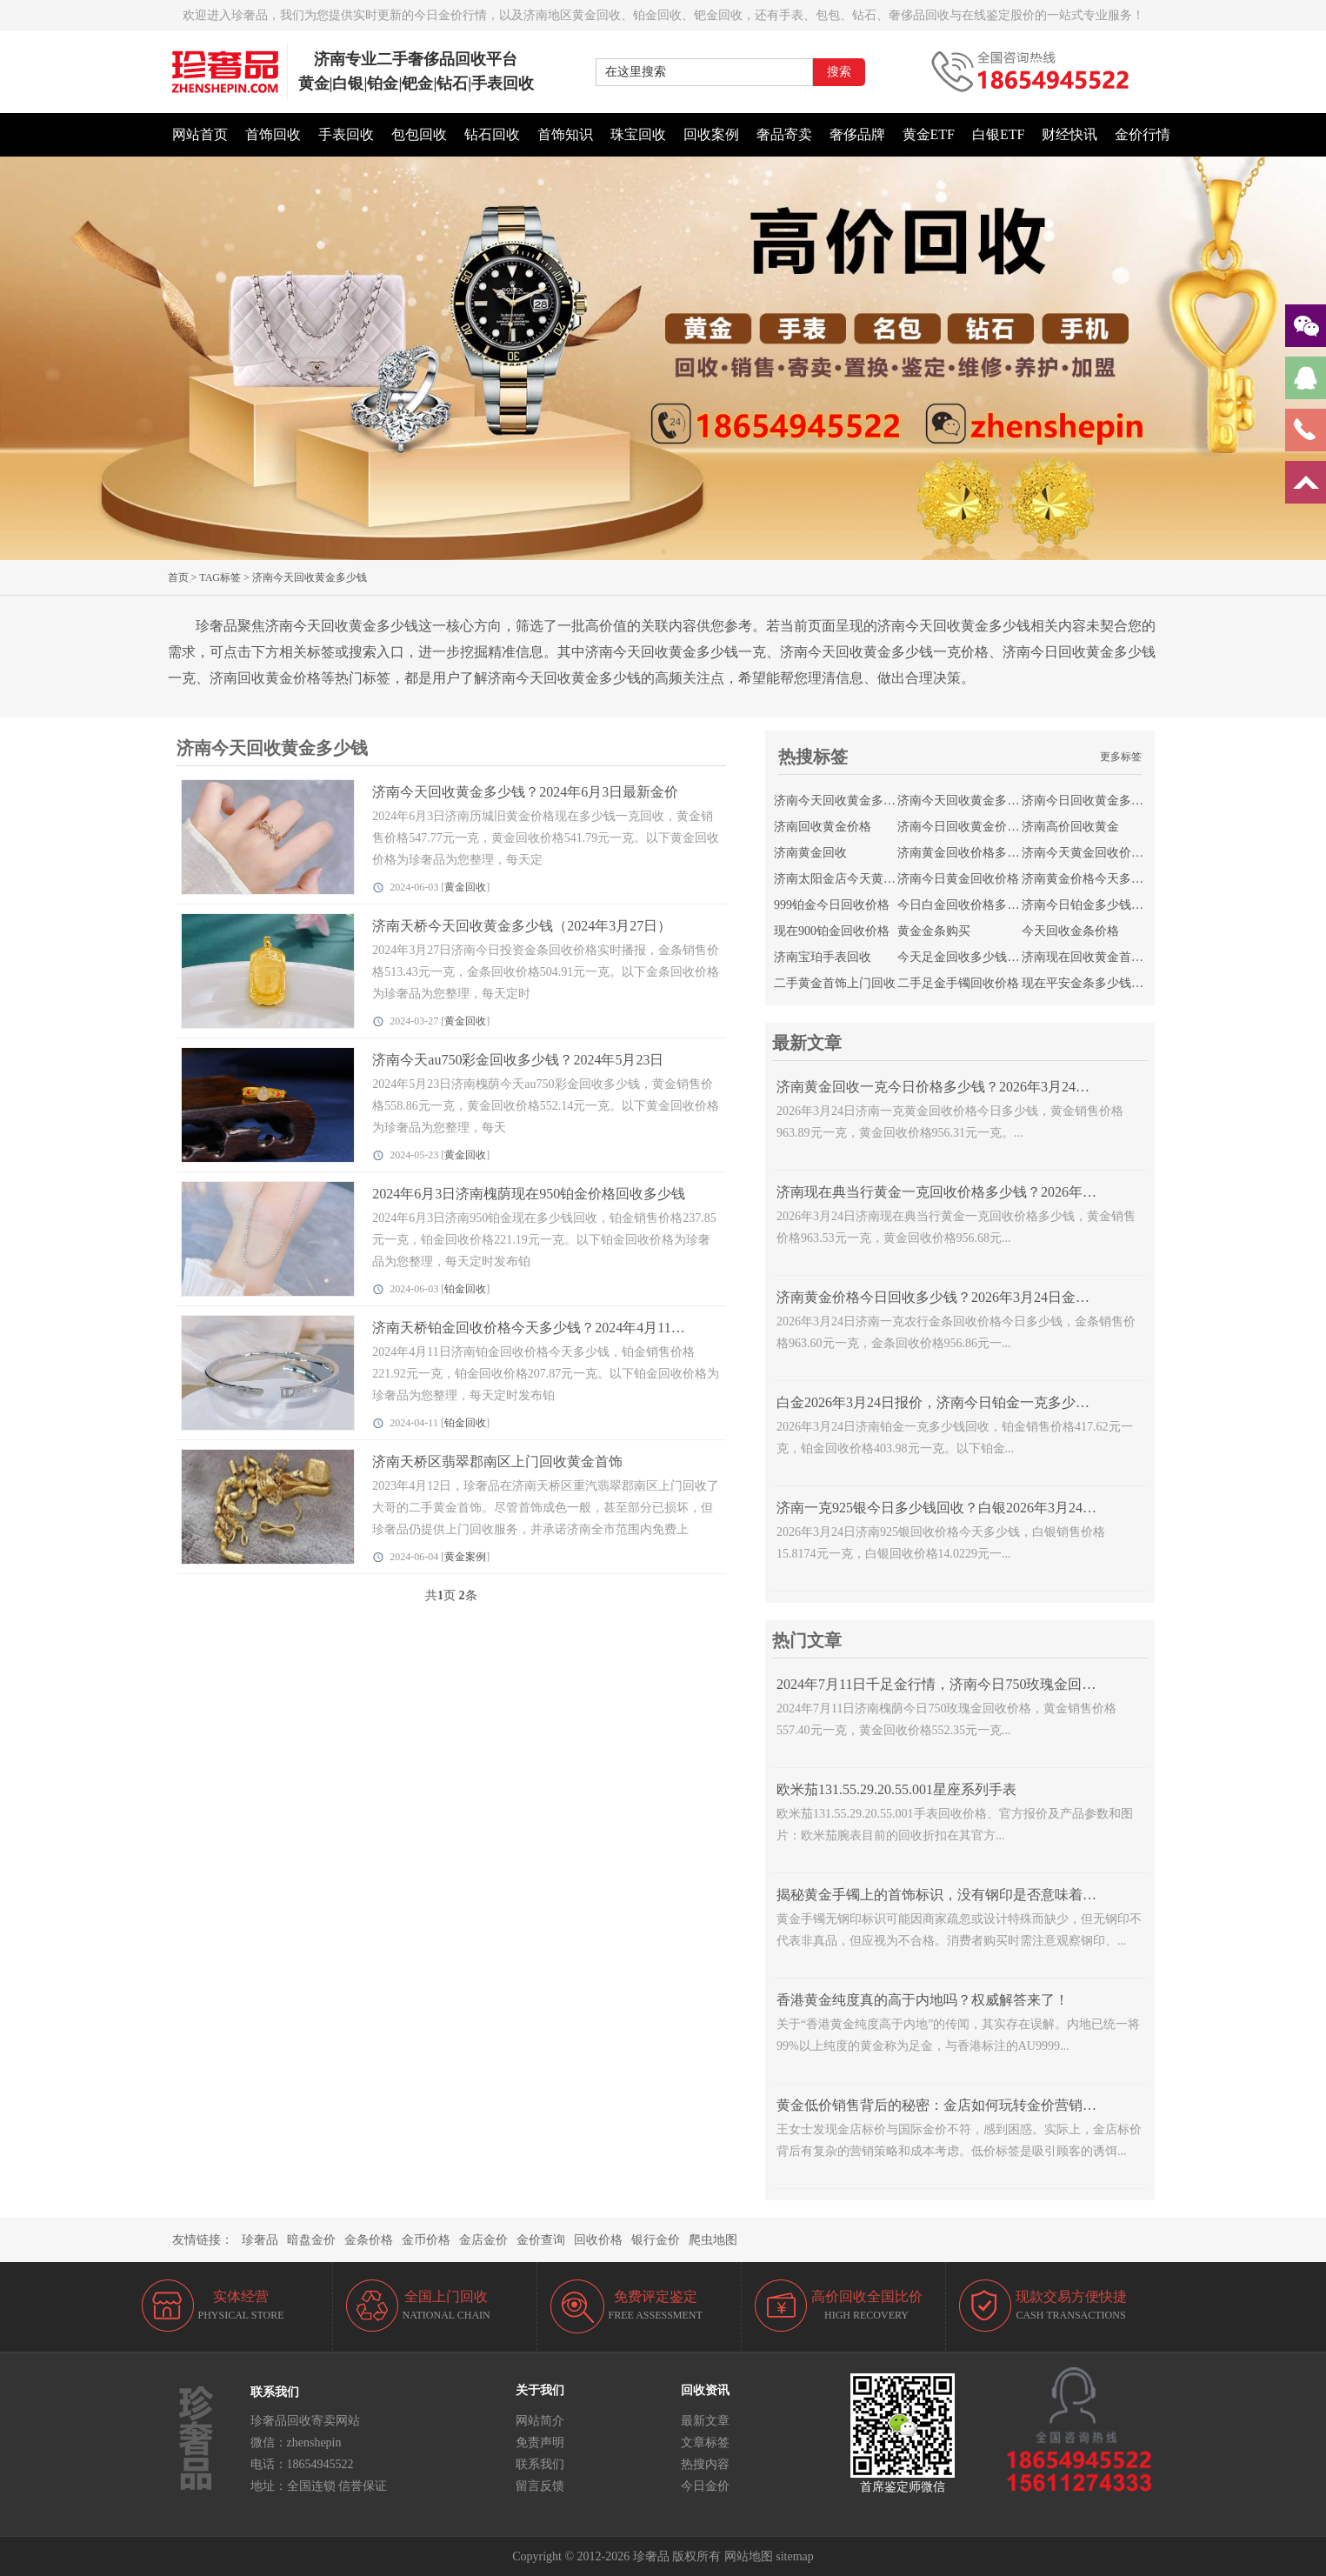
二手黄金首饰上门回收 (835, 983)
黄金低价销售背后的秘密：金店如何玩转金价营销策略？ (950, 2105)
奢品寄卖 (784, 134)
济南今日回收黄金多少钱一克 (1101, 800)
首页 (178, 577)
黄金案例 (465, 1557)
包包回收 (419, 134)
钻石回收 (492, 134)
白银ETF (998, 134)
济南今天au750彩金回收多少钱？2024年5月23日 (517, 1059)
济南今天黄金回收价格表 (1089, 852)
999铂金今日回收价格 (832, 904)
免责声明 (540, 2442)
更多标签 (1121, 757)
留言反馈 (540, 2486)
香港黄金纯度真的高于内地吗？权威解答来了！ (922, 1999)
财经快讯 (1069, 134)
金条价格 (368, 2239)
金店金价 (483, 2239)
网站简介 (540, 2420)
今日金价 (705, 2486)
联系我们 (540, 2464)
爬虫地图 (713, 2239)
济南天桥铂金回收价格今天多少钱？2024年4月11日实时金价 (556, 1327)
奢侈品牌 (857, 134)
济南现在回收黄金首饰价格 (1095, 957)
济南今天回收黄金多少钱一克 (853, 800)
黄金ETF (929, 134)
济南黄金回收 (810, 852)
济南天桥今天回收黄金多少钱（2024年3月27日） (521, 925)
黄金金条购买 (933, 931)
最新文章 (705, 2420)
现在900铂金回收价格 (832, 931)
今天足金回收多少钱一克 (964, 957)
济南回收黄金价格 (822, 826)
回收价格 (598, 2239)
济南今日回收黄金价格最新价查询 (988, 826)
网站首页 (200, 134)
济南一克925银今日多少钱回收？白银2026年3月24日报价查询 (964, 1507)
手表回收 (346, 134)
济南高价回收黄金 (1070, 826)
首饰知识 (565, 134)
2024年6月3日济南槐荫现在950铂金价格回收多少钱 (528, 1193)
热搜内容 (705, 2464)
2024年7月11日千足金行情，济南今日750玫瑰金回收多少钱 (956, 1684)
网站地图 (748, 2556)
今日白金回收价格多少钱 (964, 904)
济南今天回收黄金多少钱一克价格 (988, 800)
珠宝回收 (638, 134)
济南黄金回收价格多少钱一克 (976, 852)
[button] (663, 551)
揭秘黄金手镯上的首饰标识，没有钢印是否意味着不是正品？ (964, 1894)
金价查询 (540, 2239)
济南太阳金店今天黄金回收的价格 (865, 878)
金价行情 (1142, 134)
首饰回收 (273, 134)
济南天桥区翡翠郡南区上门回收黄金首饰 (497, 1461)
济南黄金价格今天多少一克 (1095, 878)
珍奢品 (260, 2239)
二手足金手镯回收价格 (958, 983)
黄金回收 (465, 887)
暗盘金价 (311, 2239)
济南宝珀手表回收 (822, 957)
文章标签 (705, 2442)
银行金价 (655, 2239)
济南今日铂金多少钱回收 (1089, 904)
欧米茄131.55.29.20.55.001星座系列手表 (896, 1789)
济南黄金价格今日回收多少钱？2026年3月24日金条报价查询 (960, 1297)
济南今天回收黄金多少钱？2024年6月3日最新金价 (525, 791)
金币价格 (426, 2239)
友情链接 (196, 2239)
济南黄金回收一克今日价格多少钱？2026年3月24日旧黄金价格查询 (981, 1086)
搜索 (839, 71)
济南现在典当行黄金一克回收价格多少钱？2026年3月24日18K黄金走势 (993, 1192)
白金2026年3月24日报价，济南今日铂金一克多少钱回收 (946, 1402)
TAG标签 (220, 577)
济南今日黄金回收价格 (958, 878)
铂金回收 (465, 1289)
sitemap (795, 2556)
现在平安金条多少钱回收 (1089, 983)
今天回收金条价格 (1070, 931)
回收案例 (711, 134)
